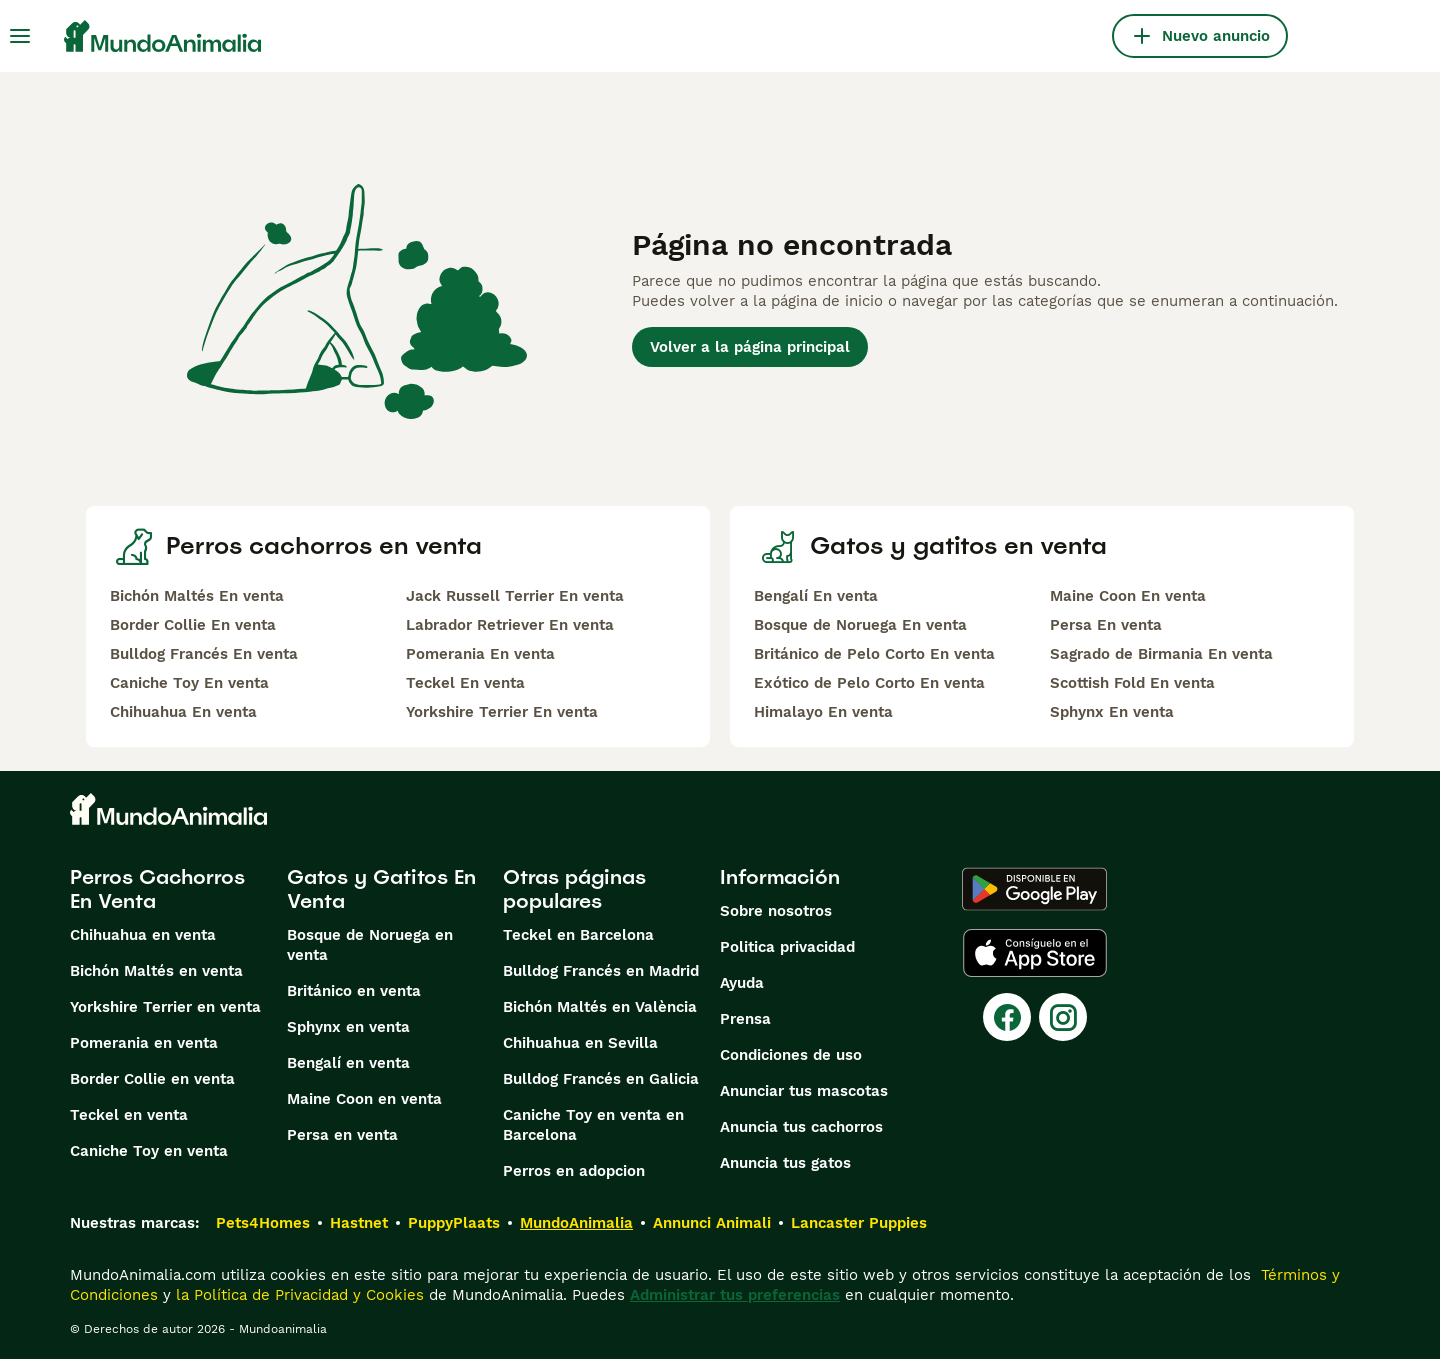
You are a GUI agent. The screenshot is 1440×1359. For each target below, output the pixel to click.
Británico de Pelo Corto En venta (874, 654)
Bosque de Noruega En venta (860, 625)
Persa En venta (1106, 625)
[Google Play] (1034, 889)
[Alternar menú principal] (20, 36)
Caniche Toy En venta (189, 683)
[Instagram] (1063, 1017)
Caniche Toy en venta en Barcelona (593, 1125)
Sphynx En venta (1112, 712)
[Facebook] (1007, 1017)
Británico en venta (354, 991)
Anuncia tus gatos (785, 1163)
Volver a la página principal (750, 347)
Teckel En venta (465, 683)
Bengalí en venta (348, 1063)
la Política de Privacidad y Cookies (297, 1295)
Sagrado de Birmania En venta (1161, 654)
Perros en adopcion (574, 1171)
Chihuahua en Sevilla (580, 1043)
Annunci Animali (712, 1223)
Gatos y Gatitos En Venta (381, 889)
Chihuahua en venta (143, 935)
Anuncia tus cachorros (801, 1127)
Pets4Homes (263, 1223)
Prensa (745, 1019)
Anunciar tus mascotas (804, 1091)
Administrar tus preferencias (735, 1295)
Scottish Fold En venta (1132, 683)
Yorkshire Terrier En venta (502, 712)
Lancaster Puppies (859, 1223)
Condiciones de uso (791, 1055)
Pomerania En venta (480, 654)
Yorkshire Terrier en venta (165, 1007)
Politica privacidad (787, 947)
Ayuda (742, 983)
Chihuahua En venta (183, 712)
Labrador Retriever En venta (510, 625)
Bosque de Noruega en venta (370, 945)
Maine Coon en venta (364, 1099)
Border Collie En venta (193, 625)
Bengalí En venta (816, 596)
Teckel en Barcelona (578, 935)
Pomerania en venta (144, 1043)
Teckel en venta (129, 1115)
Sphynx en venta (348, 1027)
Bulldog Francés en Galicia (601, 1079)
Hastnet (359, 1223)
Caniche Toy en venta (149, 1151)
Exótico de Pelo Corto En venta (869, 683)
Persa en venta (342, 1135)
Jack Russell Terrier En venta (515, 596)
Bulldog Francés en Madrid (601, 971)
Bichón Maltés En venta (197, 596)
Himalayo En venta (823, 712)
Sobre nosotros (776, 911)
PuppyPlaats (454, 1223)
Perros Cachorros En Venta (157, 889)
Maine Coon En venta (1128, 596)
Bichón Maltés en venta (156, 971)
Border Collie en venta (152, 1079)
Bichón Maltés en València (600, 1007)
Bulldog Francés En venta (204, 654)
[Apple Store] (1035, 953)
